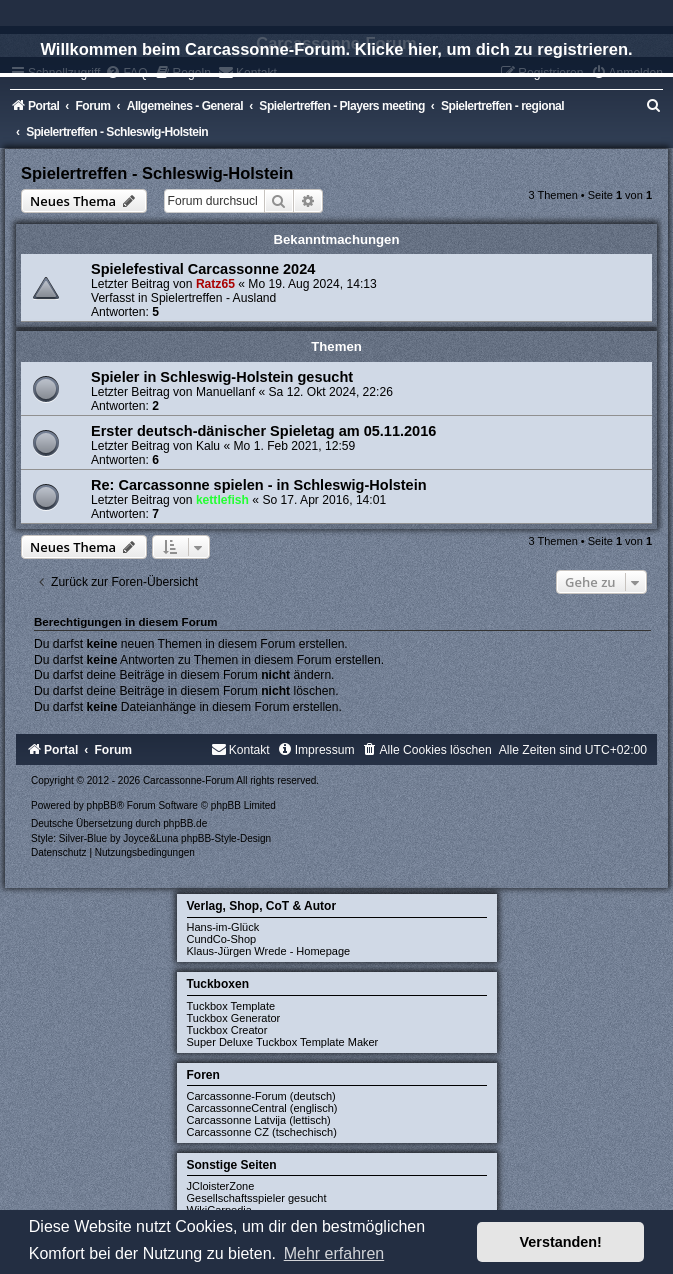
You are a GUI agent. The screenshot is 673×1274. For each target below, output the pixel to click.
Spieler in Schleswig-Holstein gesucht (222, 377)
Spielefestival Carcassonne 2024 (203, 269)
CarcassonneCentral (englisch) (262, 1108)
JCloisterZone (221, 1186)
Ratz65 (215, 284)
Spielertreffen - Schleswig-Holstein (157, 173)
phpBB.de (185, 823)
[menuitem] (654, 106)
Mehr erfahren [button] (334, 1253)
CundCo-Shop (222, 939)
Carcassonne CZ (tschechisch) (262, 1132)
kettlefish (222, 500)
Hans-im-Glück (223, 927)
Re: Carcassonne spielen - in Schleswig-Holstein (259, 485)
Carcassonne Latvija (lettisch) (259, 1120)
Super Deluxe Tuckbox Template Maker (283, 1042)
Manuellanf (225, 392)
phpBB (102, 805)
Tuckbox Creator (227, 1030)
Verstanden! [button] (561, 1242)
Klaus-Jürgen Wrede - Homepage (269, 951)
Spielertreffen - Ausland (214, 298)
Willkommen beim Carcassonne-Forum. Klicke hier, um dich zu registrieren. (336, 49)
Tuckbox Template (231, 1006)
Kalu (208, 446)
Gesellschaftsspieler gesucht (257, 1198)
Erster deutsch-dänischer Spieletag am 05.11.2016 (263, 431)
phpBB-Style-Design (226, 838)
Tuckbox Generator (234, 1018)
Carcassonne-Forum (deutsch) (261, 1096)
